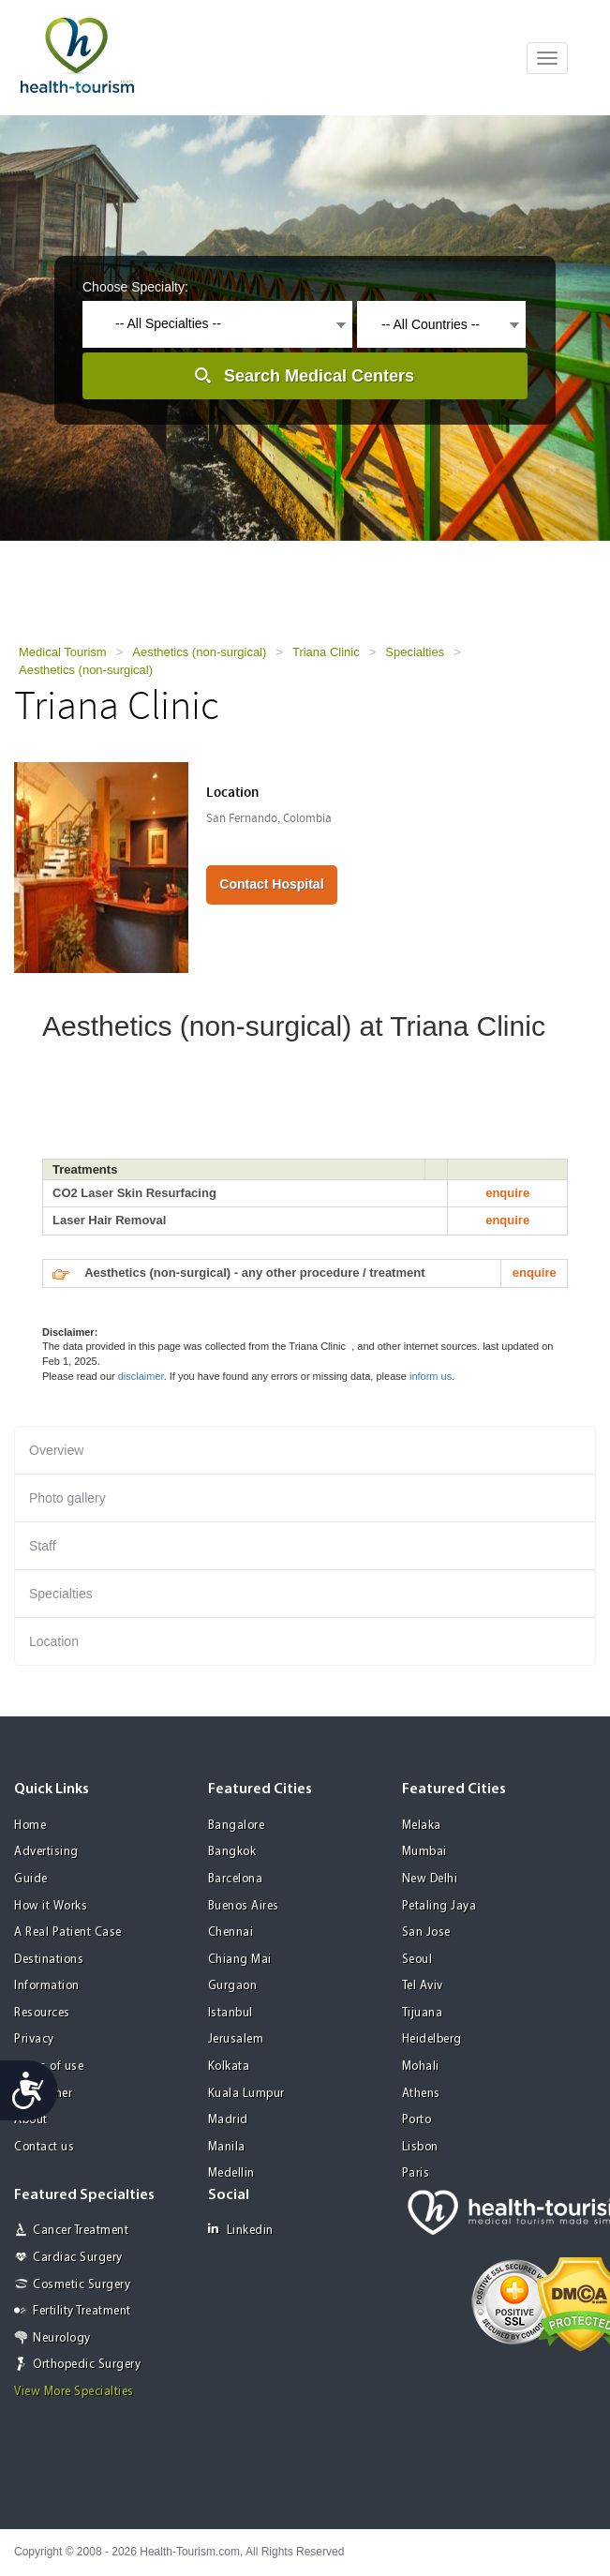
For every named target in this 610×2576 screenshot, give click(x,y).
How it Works (50, 1906)
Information (47, 1986)
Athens (421, 2094)
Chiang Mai (240, 1960)
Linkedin (241, 2230)
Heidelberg (432, 2039)
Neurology (62, 2338)
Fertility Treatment (82, 2311)
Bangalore (236, 1826)
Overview (56, 1450)
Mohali (420, 2066)
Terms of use (48, 2066)
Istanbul (230, 2013)
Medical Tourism (63, 652)
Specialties (414, 652)
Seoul (417, 1960)
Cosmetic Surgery (81, 2285)
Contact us (44, 2147)
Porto (417, 2120)
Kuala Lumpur (246, 2094)
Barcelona (235, 1879)
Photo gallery (67, 1497)
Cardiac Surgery (78, 2258)
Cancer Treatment (80, 2230)
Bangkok (232, 1852)
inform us (430, 1376)
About (31, 2120)
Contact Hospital (271, 883)
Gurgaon (233, 1986)
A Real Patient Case (68, 1932)
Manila (226, 2147)
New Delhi (430, 1879)
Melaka (421, 1826)
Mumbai (424, 1852)
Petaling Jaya (439, 1906)
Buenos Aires (243, 1906)
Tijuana (422, 2013)
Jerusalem (236, 2039)
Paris (416, 2173)
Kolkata (229, 2066)
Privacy (34, 2039)
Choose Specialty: (135, 286)
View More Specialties (74, 2392)
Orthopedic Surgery (87, 2365)
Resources (42, 2013)
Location (54, 1641)
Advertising (46, 1852)
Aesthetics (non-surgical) (199, 652)
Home (30, 1826)
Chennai (231, 1932)
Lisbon (420, 2147)
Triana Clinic (326, 652)
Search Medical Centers (319, 376)
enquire (507, 1193)
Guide (31, 1879)
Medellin (231, 2173)
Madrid (228, 2120)
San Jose (426, 1932)
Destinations (48, 1960)
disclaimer (141, 1376)
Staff (42, 1545)
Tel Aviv (422, 1986)
